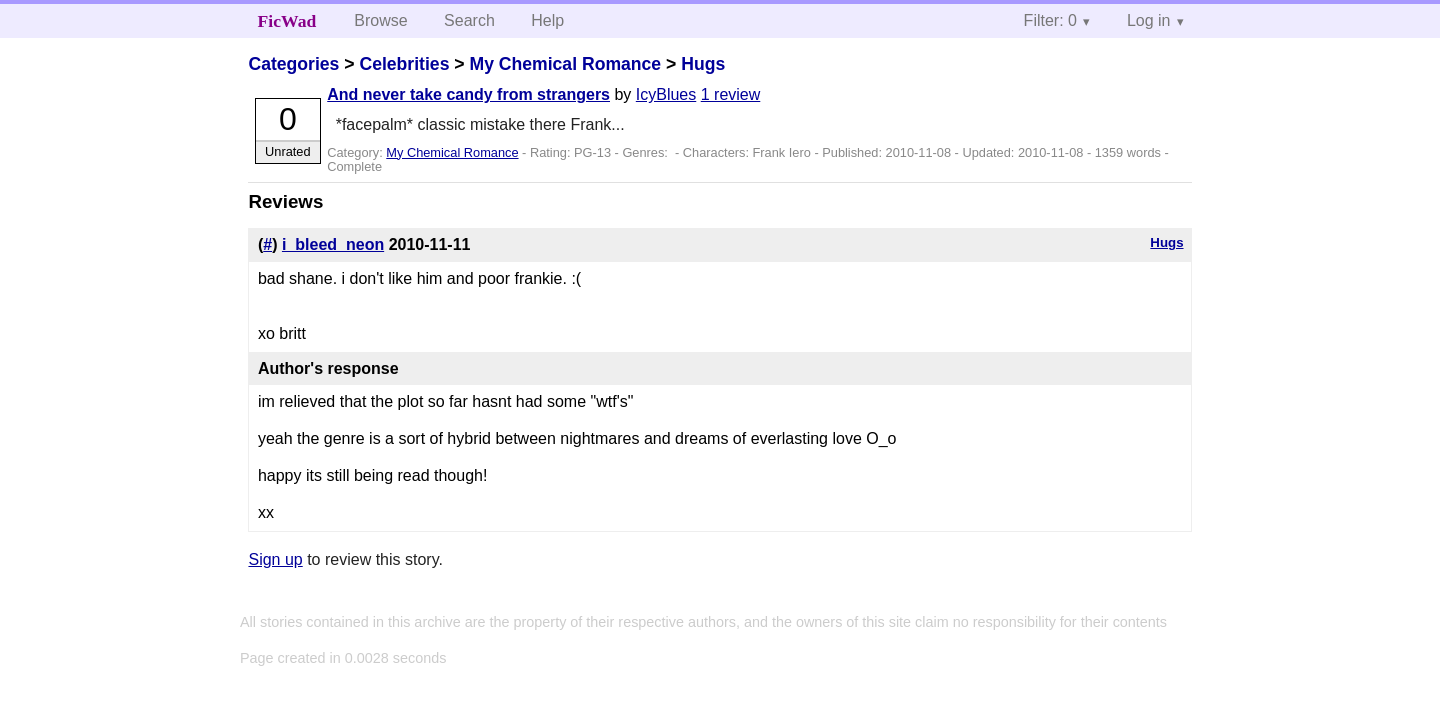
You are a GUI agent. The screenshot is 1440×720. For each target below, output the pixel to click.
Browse (380, 20)
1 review (731, 94)
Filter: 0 (1050, 20)
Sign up (275, 559)
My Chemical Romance (565, 64)
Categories (293, 64)
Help (547, 20)
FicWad (287, 21)
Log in (1149, 20)
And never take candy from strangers (468, 94)
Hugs (703, 64)
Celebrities (404, 64)
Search (469, 20)
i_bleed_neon (333, 244)
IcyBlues (666, 94)
